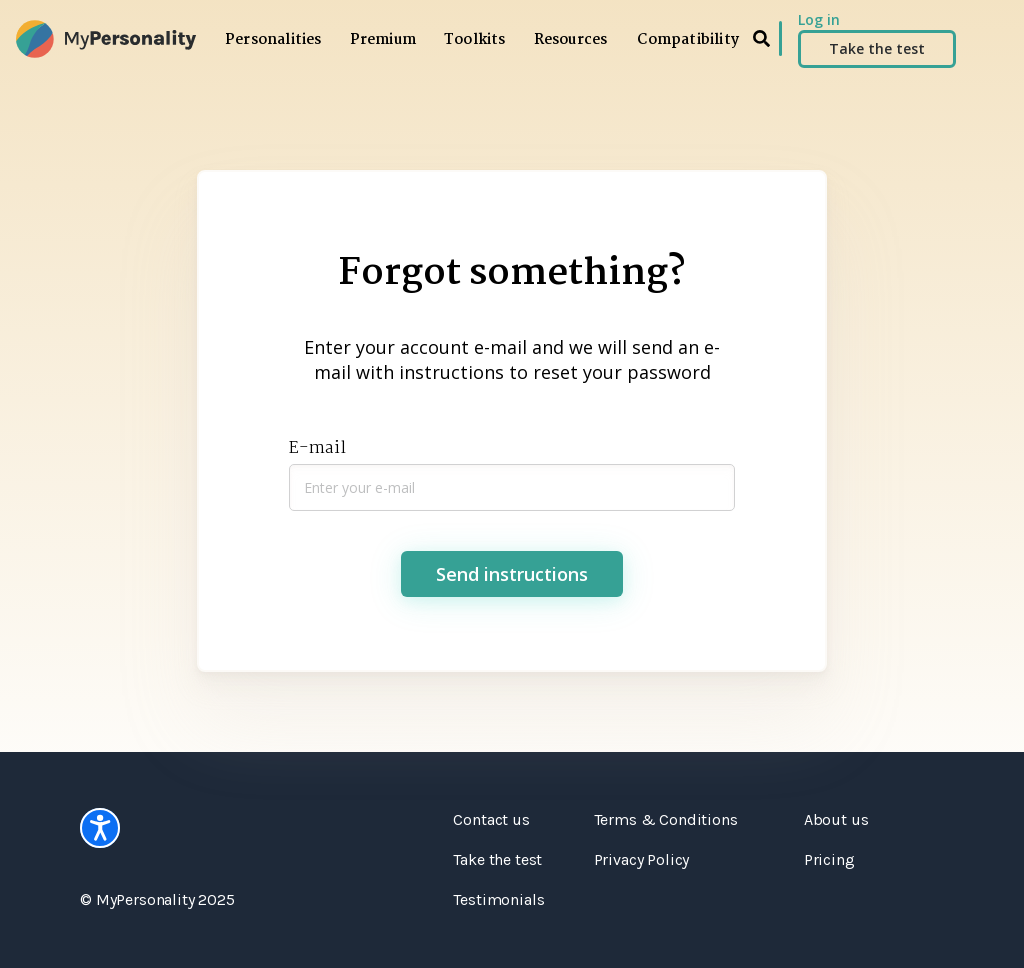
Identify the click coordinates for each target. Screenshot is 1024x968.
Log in (819, 19)
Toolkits (475, 40)
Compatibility (688, 40)
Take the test (877, 48)
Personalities (273, 40)
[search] (761, 38)
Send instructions (512, 574)
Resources (571, 40)
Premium (383, 40)
